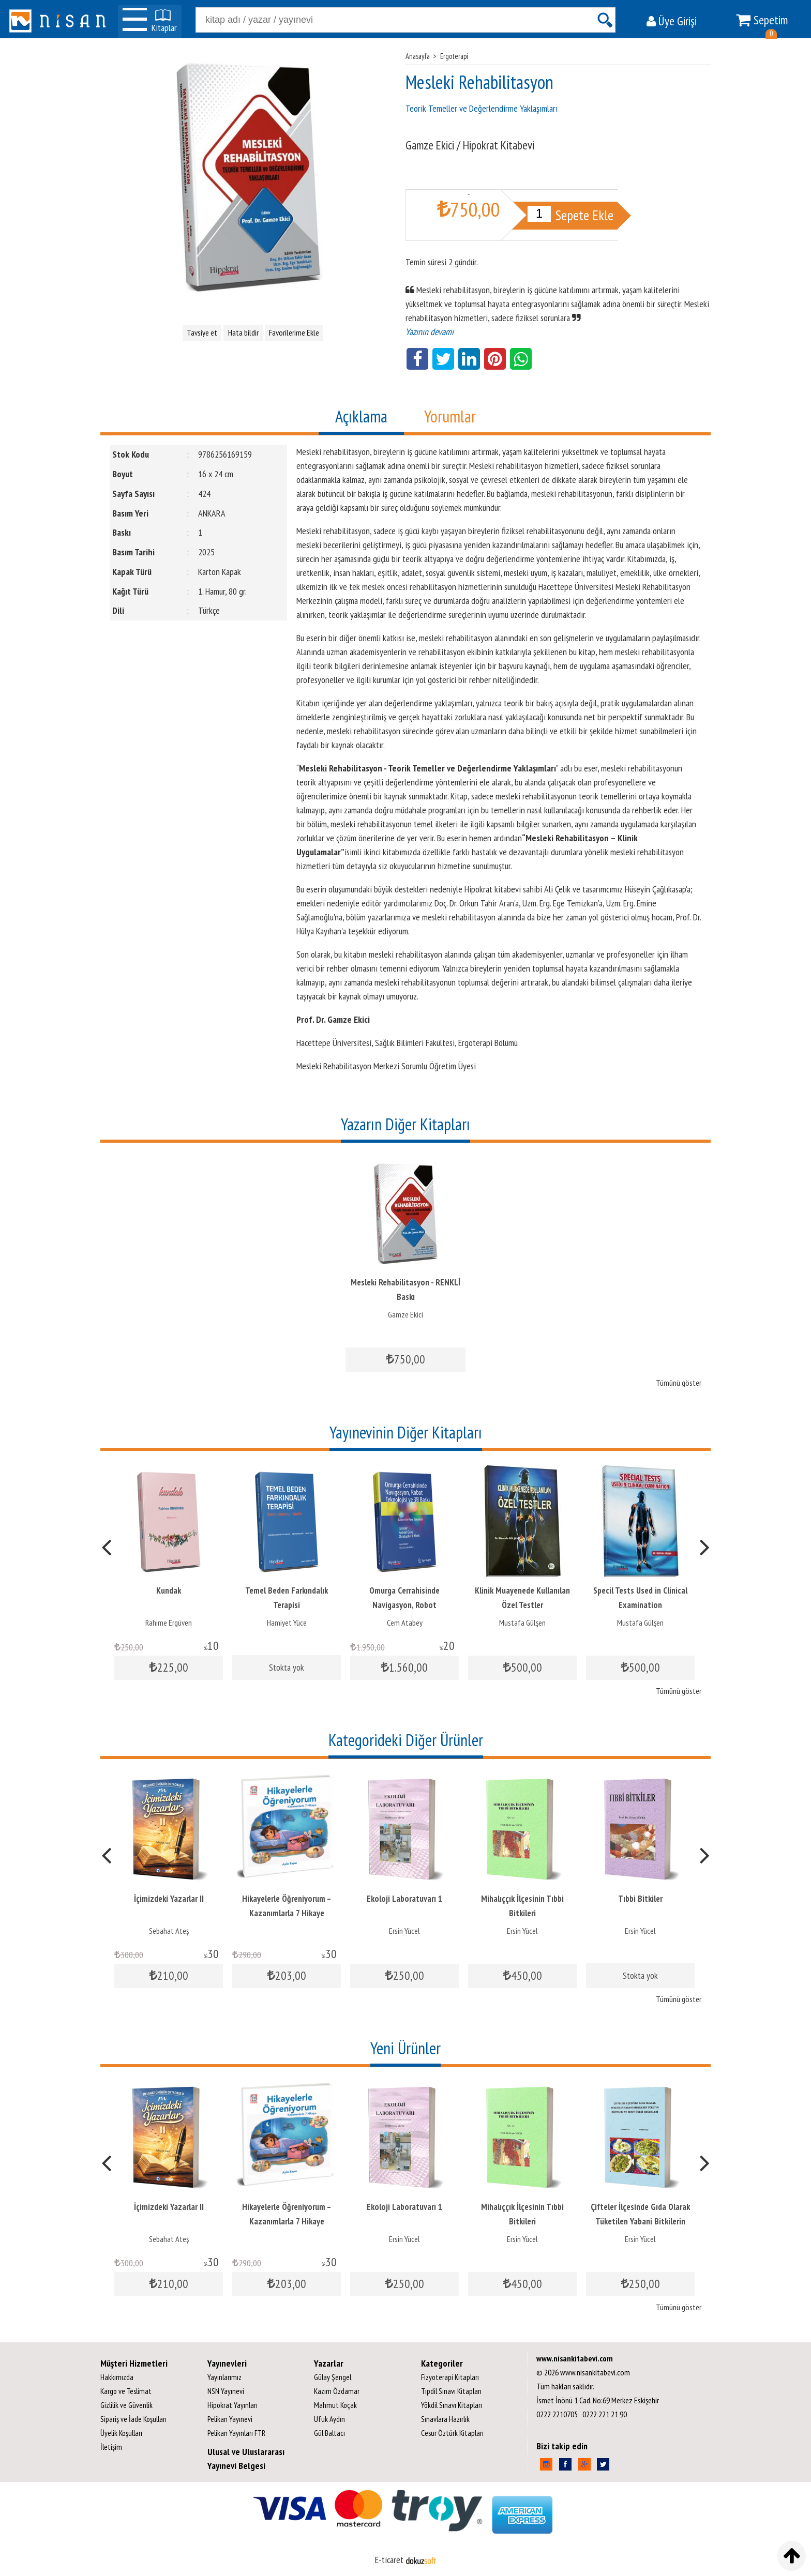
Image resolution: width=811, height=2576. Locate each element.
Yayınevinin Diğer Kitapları (405, 1432)
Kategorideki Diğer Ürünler (405, 1740)
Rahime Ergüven (168, 1622)
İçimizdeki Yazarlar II (169, 1898)
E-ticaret (389, 2560)
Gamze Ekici (405, 1314)
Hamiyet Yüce (287, 1622)
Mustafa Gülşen (522, 1622)
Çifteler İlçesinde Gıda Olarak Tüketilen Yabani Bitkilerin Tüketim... (640, 2221)
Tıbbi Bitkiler (640, 1898)
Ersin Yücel (404, 1931)
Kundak (168, 1590)
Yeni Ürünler (405, 2048)
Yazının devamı (430, 332)
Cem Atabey (405, 1622)
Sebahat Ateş (169, 1931)
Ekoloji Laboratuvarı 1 (404, 1898)
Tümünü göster (678, 1382)
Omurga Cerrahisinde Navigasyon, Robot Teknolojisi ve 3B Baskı (405, 1605)
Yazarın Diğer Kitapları (405, 1124)
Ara (604, 20)
